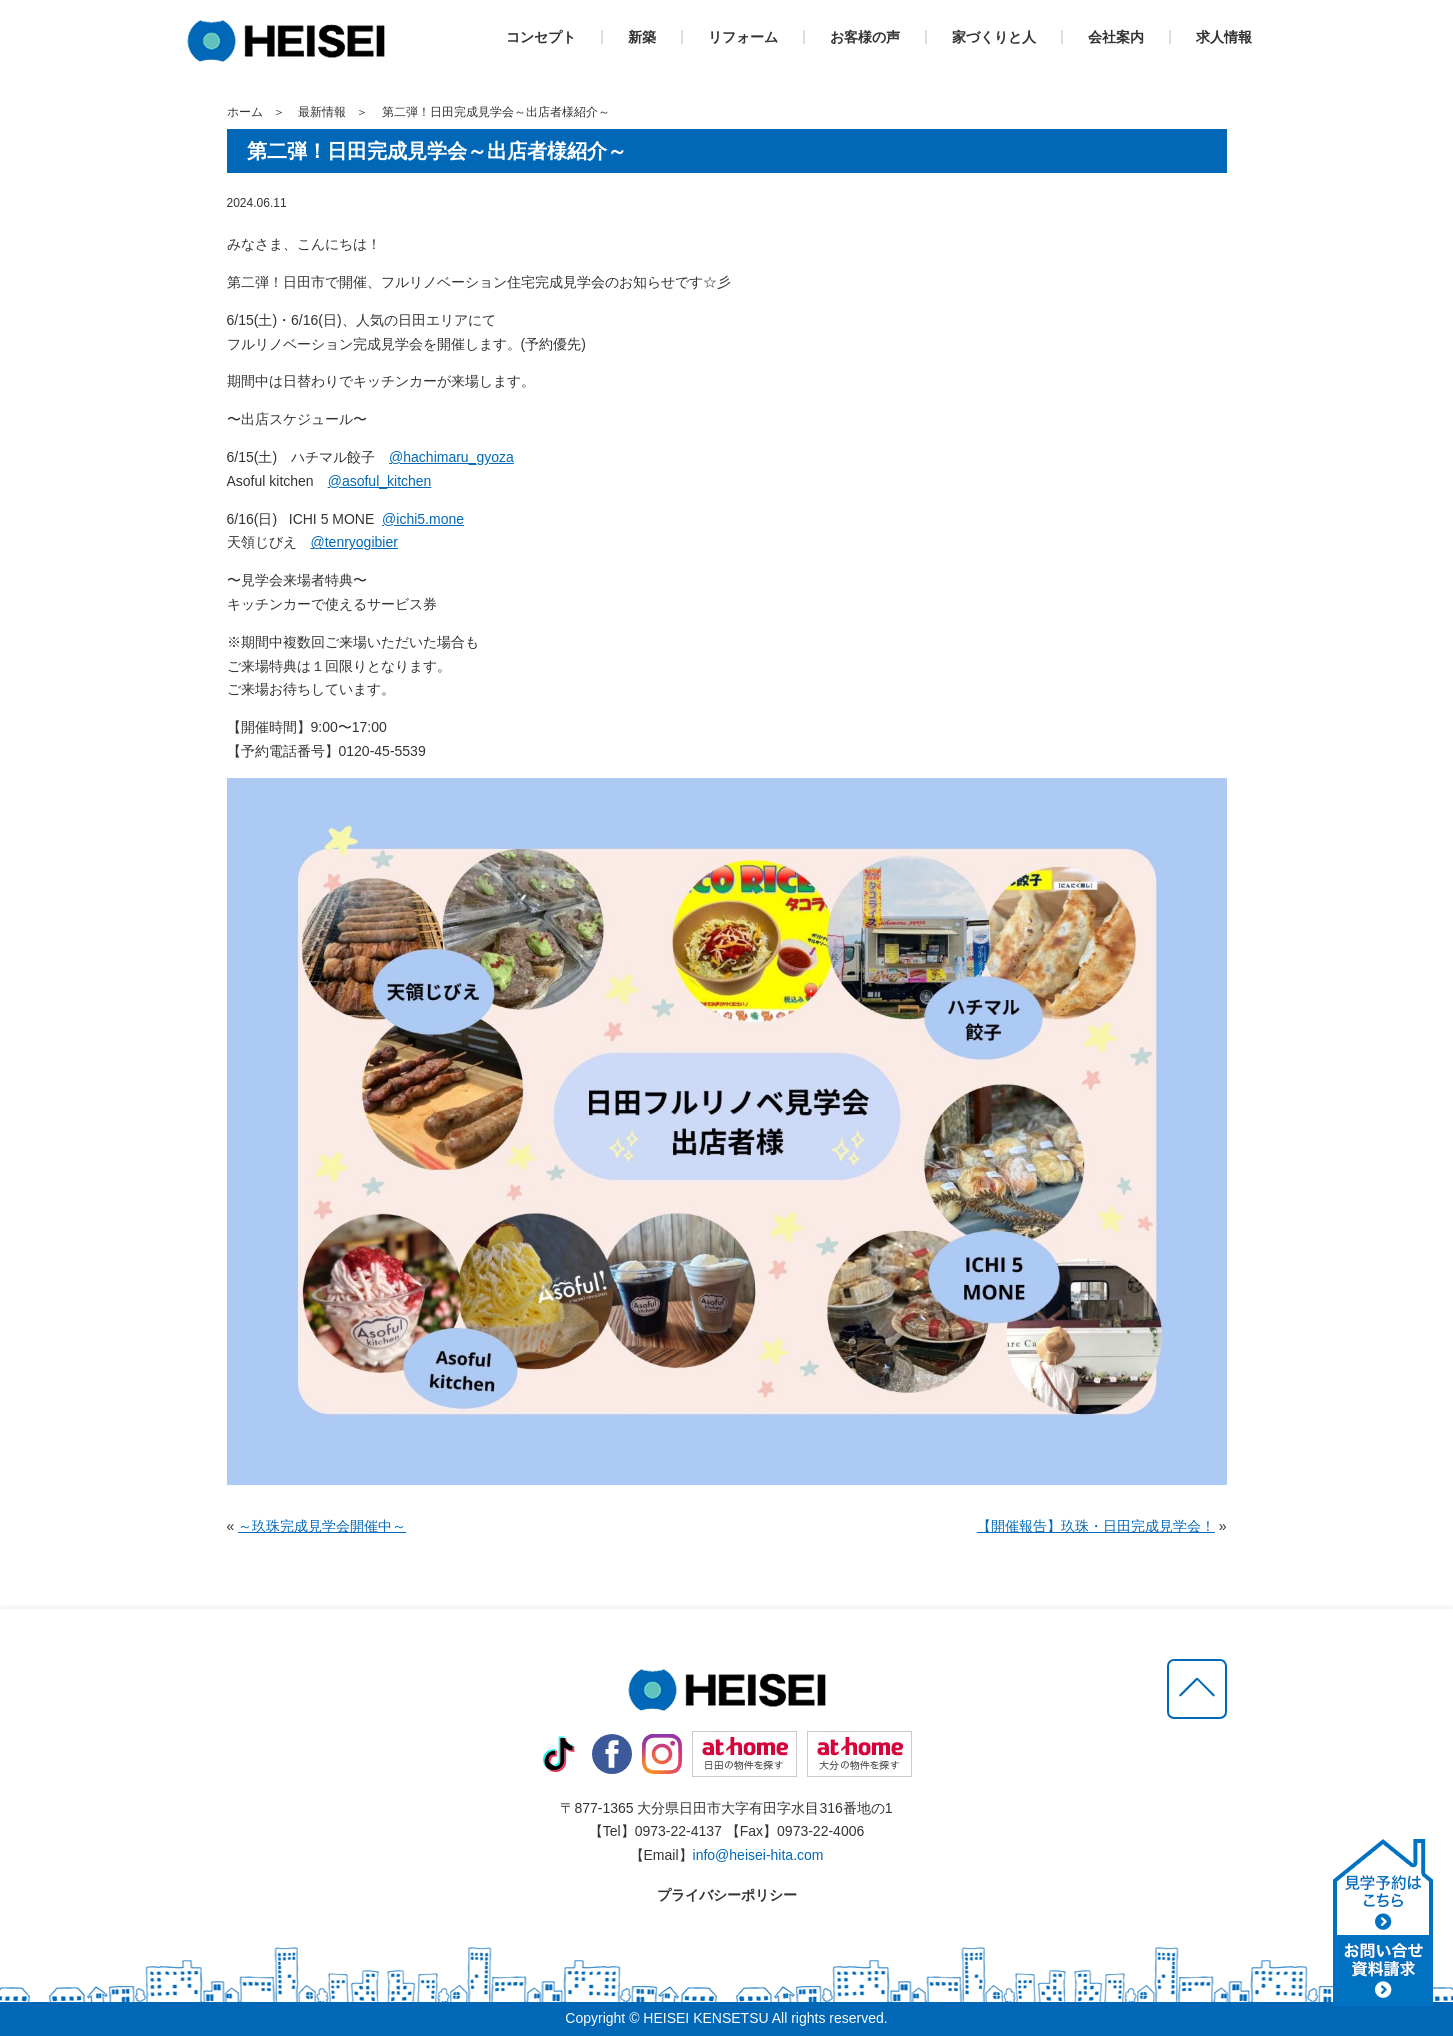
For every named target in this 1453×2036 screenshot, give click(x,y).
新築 (642, 37)
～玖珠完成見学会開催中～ (322, 1526)
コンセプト (541, 37)
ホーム (245, 112)
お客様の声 (865, 37)
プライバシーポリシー (727, 1895)
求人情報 (1224, 37)
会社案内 (1116, 37)
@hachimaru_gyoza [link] (451, 457)
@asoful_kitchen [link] (380, 481)
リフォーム (743, 37)
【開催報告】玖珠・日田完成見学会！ (1096, 1526)
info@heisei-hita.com (758, 1855)
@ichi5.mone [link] (423, 519)
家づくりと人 (994, 37)
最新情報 (322, 112)
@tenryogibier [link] (354, 542)
